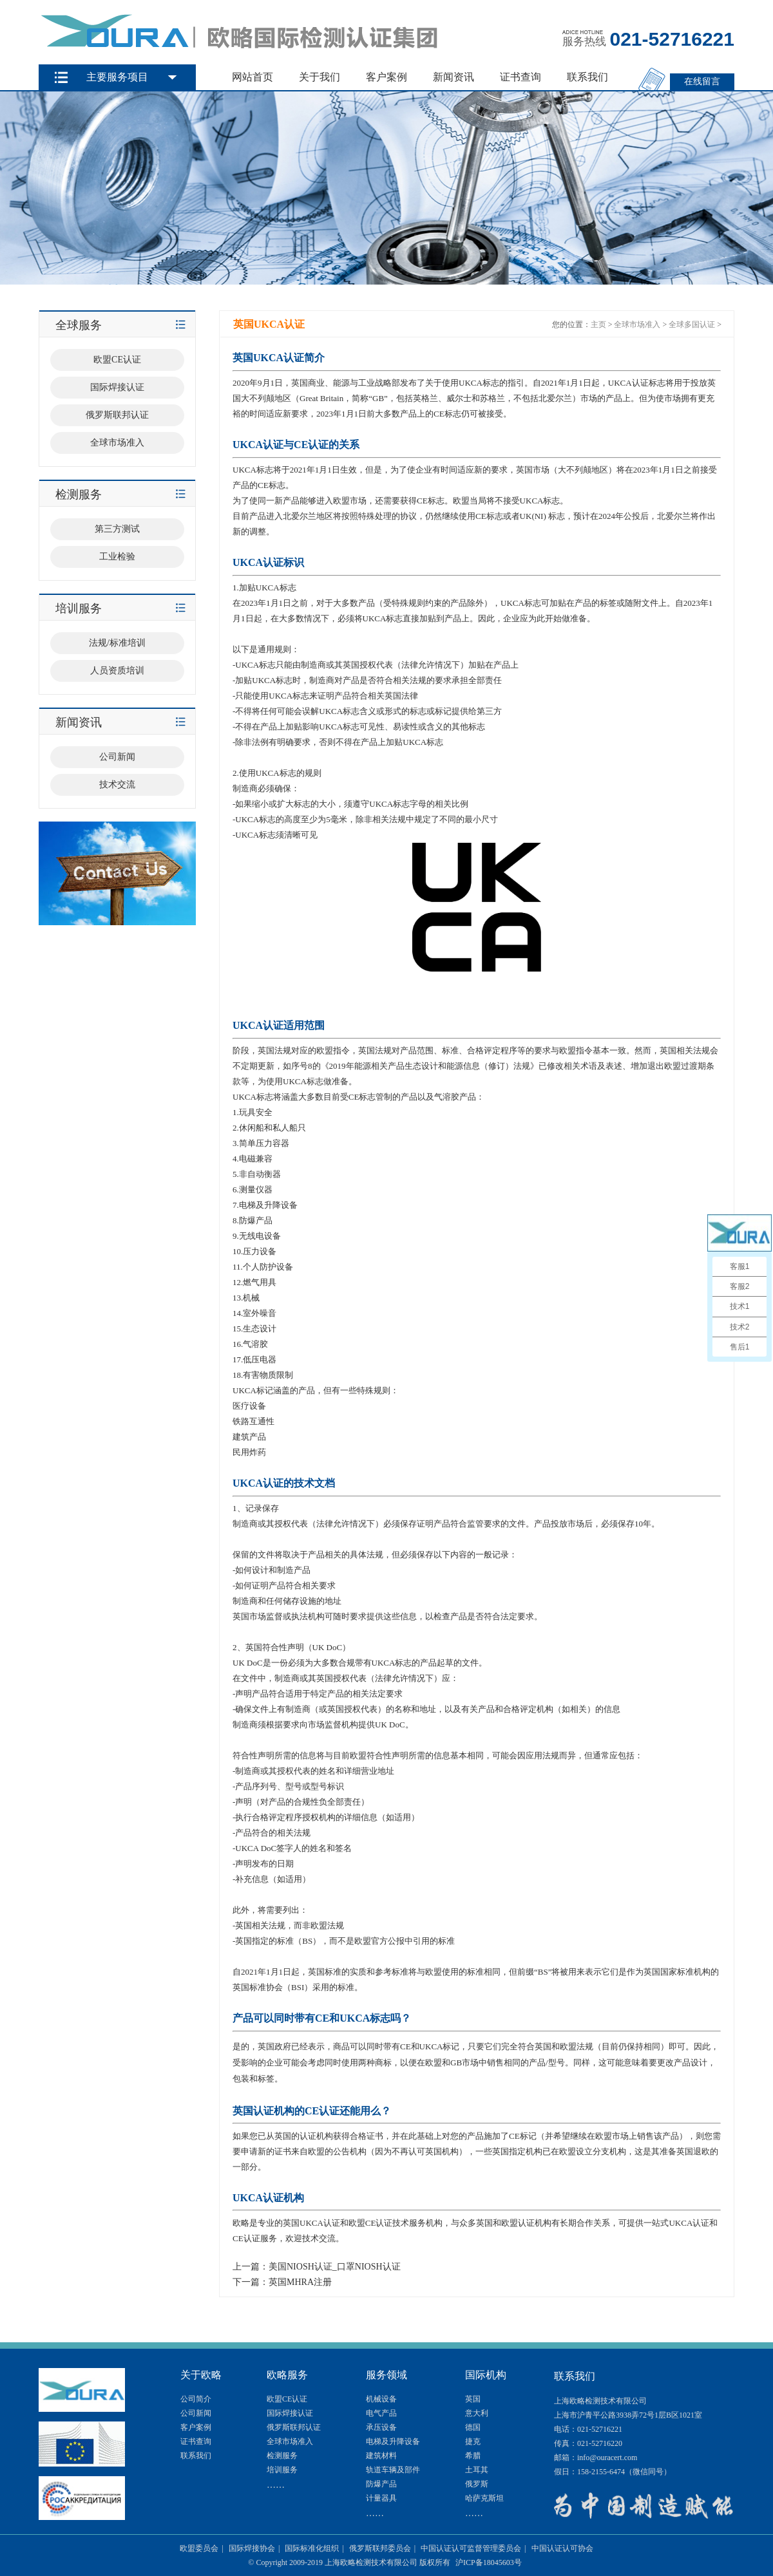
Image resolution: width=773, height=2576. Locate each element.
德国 (473, 2427)
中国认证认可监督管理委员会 (471, 2548)
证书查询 (520, 76)
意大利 (476, 2413)
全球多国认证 (692, 324)
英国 (473, 2398)
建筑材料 (381, 2455)
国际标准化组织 (312, 2548)
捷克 (473, 2441)
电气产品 (381, 2413)
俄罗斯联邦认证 (294, 2427)
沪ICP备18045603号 (488, 2562)
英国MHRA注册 (300, 2282)
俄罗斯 (476, 2483)
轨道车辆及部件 (393, 2469)
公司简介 (195, 2398)
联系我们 (587, 76)
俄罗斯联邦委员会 (380, 2548)
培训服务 (282, 2469)
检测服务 (282, 2455)
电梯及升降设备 (393, 2441)
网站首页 (252, 76)
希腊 (473, 2455)
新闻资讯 (453, 76)
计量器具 (381, 2498)
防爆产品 (381, 2483)
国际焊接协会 (252, 2548)
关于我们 (319, 76)
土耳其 (476, 2469)
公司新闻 (195, 2413)
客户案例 (386, 76)
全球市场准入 (637, 324)
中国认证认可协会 (562, 2548)
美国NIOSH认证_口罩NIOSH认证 (335, 2266)
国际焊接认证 (290, 2413)
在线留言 (702, 81)
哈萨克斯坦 (484, 2498)
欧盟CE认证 (287, 2398)
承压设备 (381, 2427)
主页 (598, 324)
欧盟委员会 (199, 2548)
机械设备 (381, 2398)
